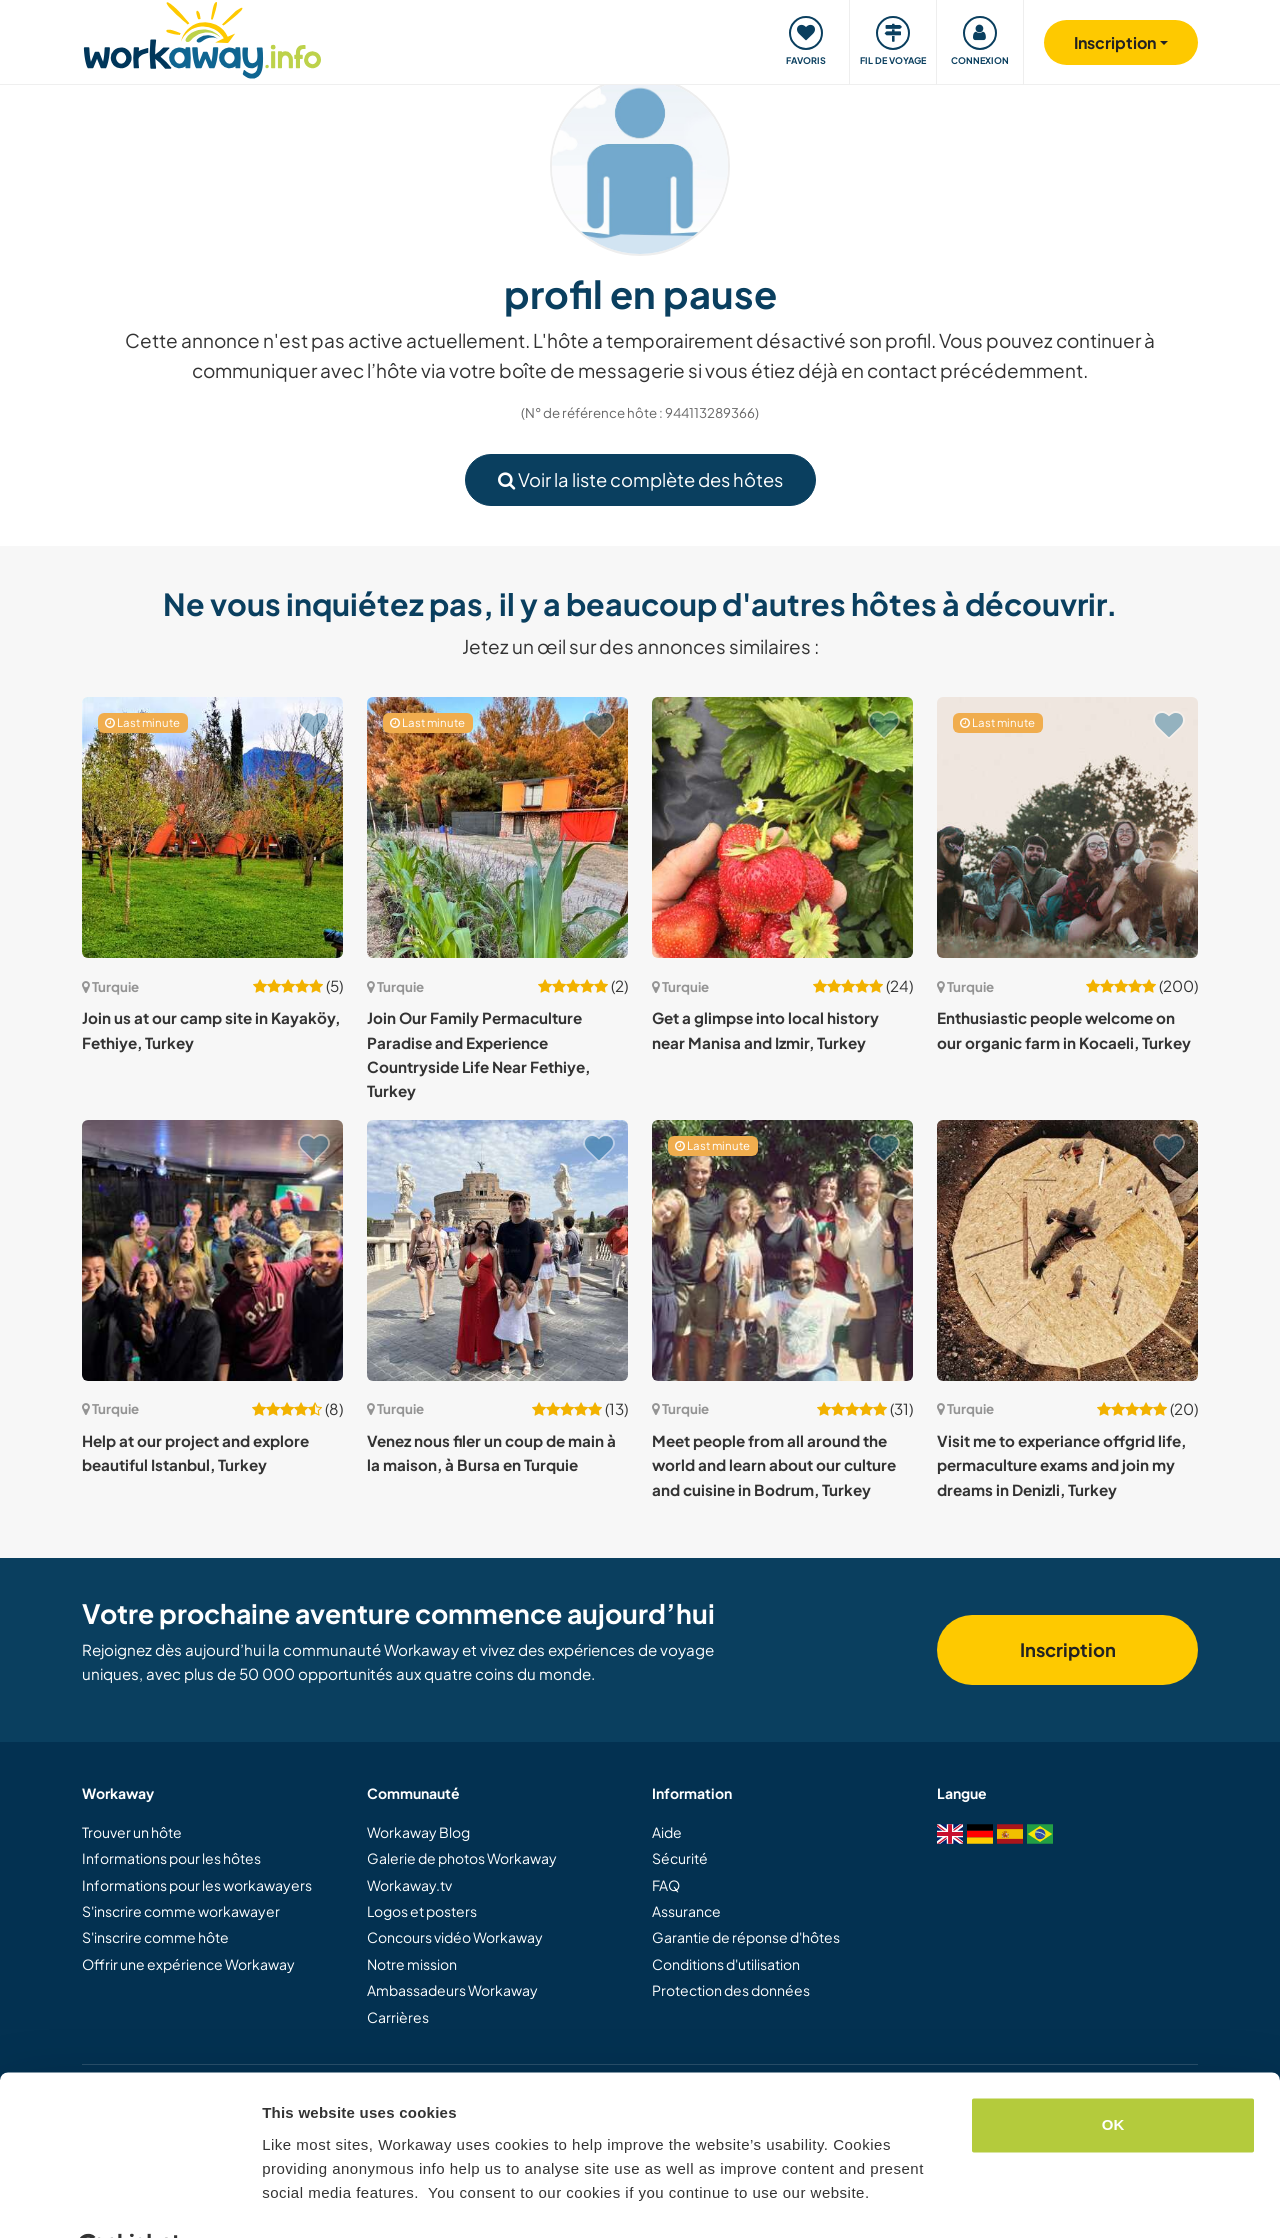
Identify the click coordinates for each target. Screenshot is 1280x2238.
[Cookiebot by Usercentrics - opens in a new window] (129, 2199)
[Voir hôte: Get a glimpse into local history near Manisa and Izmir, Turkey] (782, 827)
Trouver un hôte (132, 1832)
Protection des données (731, 1990)
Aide (667, 1832)
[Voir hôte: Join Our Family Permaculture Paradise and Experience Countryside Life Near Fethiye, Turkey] (497, 827)
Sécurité (680, 1858)
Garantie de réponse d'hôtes (746, 1937)
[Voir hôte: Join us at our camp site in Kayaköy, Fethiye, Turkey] (212, 827)
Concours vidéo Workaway (455, 1937)
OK (1113, 2075)
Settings (292, 2198)
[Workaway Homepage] (202, 37)
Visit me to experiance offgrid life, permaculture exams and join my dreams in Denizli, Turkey (1061, 1465)
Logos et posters (422, 1911)
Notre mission (412, 1964)
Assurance (686, 1911)
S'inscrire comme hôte (155, 1937)
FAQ (666, 1885)
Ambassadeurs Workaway (452, 1990)
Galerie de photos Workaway (462, 1858)
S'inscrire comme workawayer (181, 1911)
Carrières (398, 2017)
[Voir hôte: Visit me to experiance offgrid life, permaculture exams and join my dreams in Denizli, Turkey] (1067, 1250)
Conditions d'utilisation (726, 1964)
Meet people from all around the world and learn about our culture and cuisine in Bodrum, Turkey (774, 1465)
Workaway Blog (418, 1832)
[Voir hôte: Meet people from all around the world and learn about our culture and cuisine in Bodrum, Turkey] (782, 1250)
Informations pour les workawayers (197, 1885)
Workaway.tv (409, 1885)
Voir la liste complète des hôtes (640, 479)
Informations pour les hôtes (171, 1858)
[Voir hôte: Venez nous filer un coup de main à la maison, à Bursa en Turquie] (497, 1250)
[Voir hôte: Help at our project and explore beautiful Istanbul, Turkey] (212, 1250)
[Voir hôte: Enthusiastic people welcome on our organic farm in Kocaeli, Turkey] (1067, 827)
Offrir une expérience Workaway (188, 1964)
